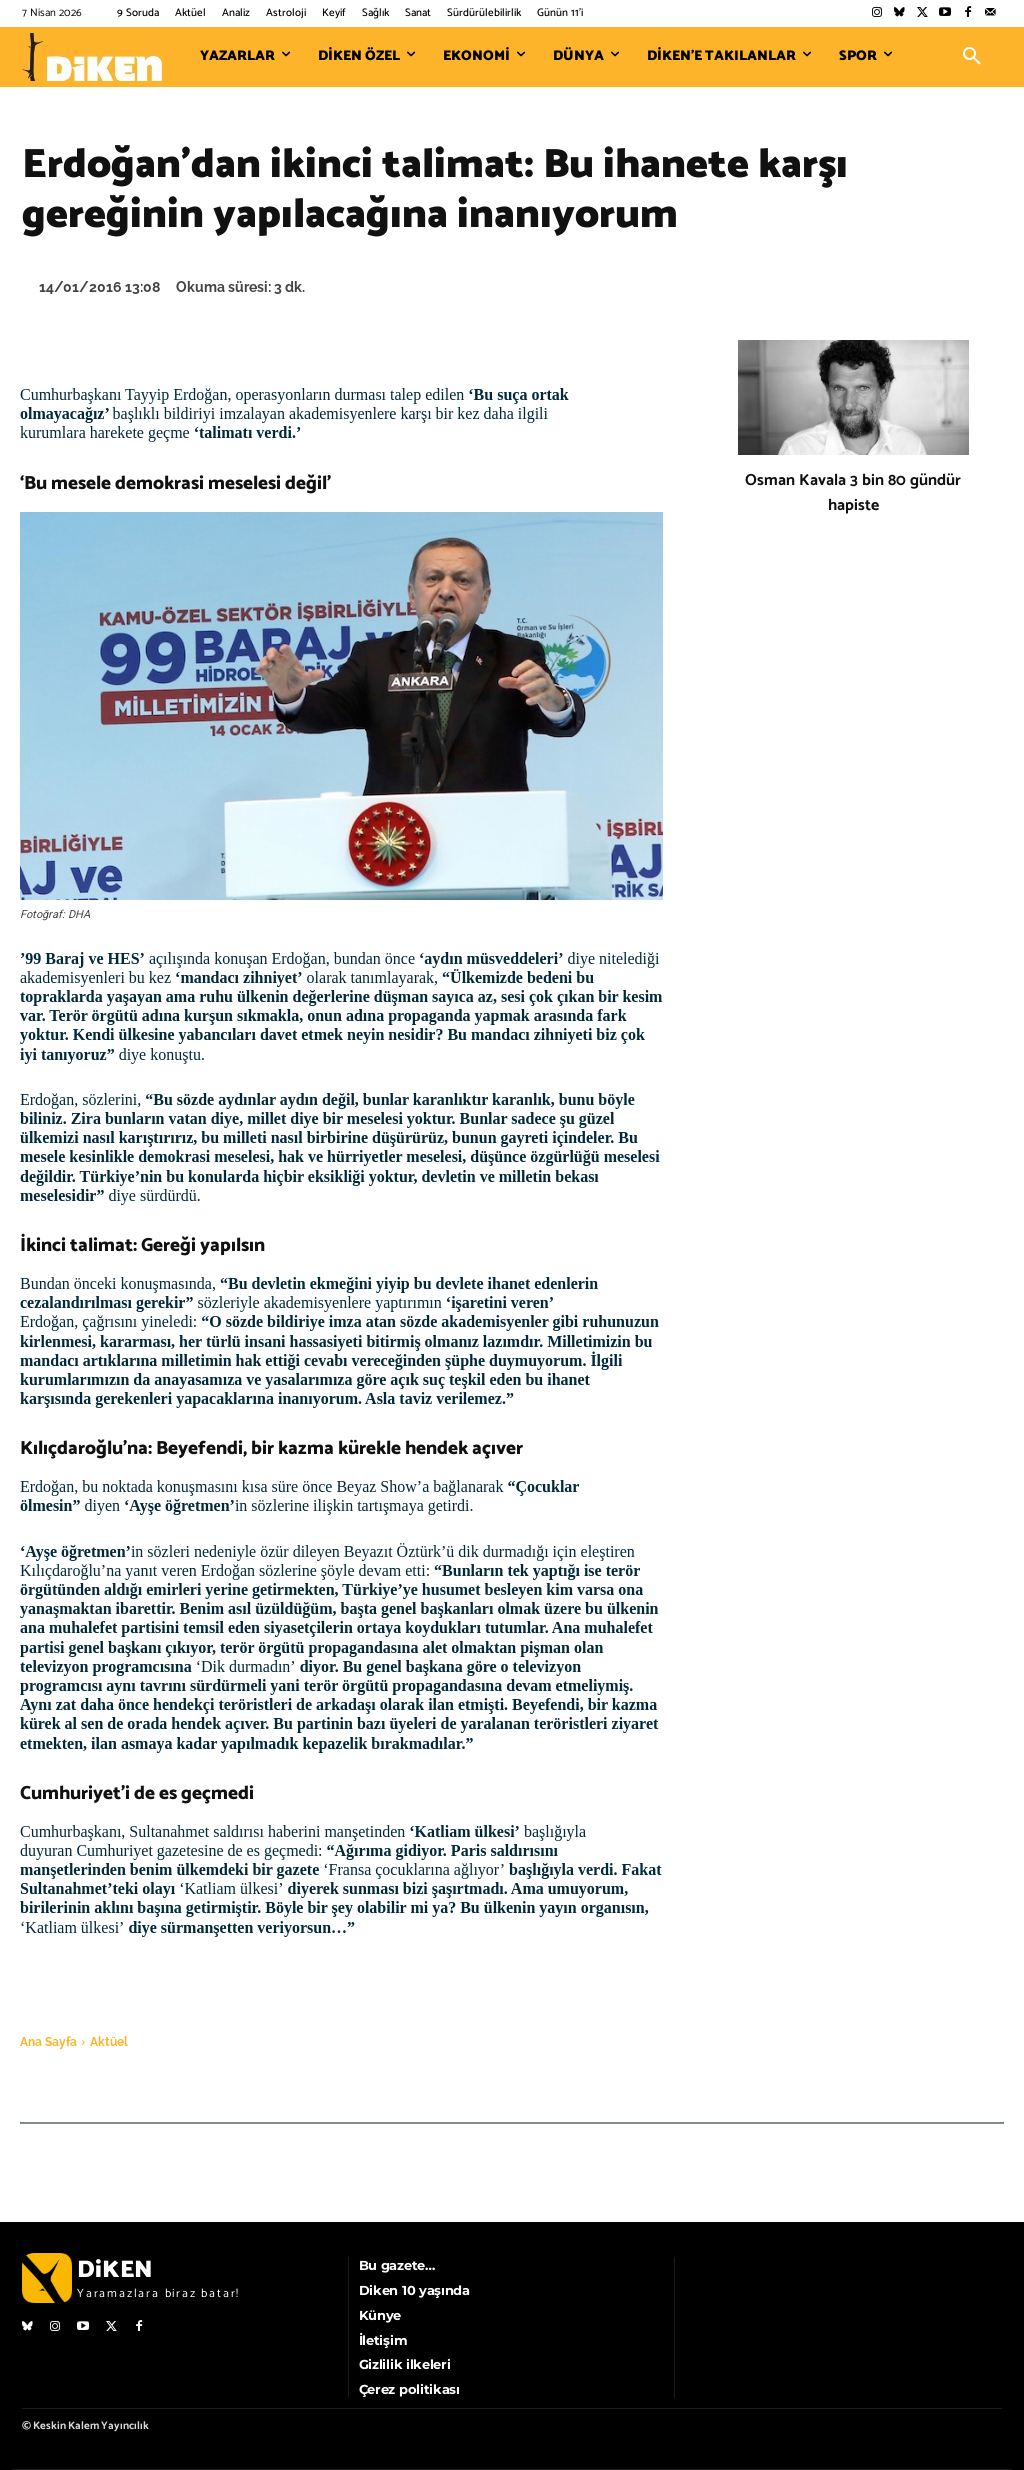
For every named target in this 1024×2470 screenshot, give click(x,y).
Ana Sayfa (48, 2042)
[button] (972, 57)
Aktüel (109, 2042)
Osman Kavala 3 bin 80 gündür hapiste (853, 493)
